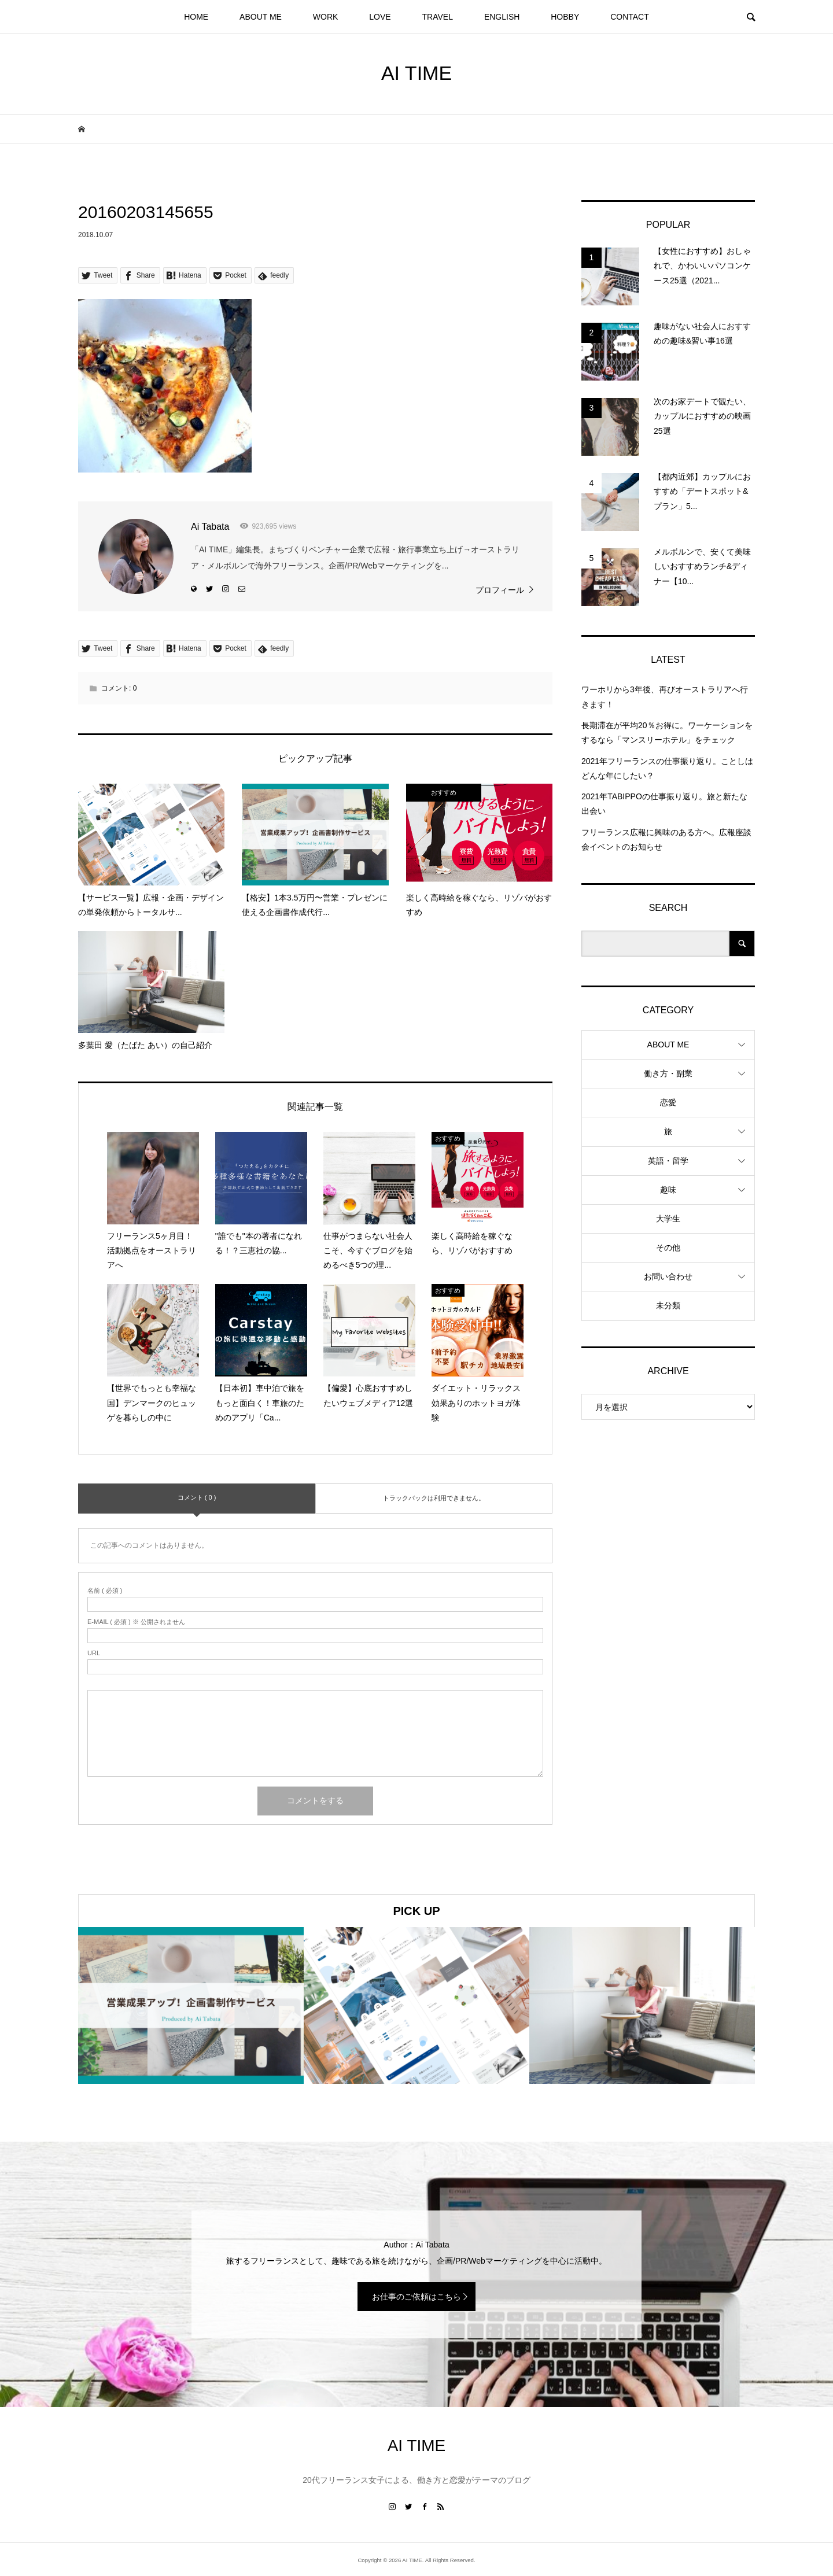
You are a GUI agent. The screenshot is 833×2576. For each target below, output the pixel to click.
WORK (325, 16)
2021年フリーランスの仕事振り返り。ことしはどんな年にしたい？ (667, 768)
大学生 (668, 1218)
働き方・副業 (668, 1073)
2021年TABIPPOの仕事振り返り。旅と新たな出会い (664, 803)
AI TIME (416, 73)
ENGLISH (501, 16)
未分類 (668, 1305)
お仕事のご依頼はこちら (416, 2296)
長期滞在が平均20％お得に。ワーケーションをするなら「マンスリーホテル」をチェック (667, 732)
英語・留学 (668, 1160)
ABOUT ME (260, 16)
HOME (196, 16)
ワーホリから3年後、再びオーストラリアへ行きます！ (664, 696)
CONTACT (629, 16)
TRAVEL (437, 16)
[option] (191, 2005)
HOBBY (565, 16)
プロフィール (500, 590)
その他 (668, 1247)
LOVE (379, 16)
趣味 (668, 1189)
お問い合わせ (668, 1276)
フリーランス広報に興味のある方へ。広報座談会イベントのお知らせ (666, 839)
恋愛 (668, 1102)
